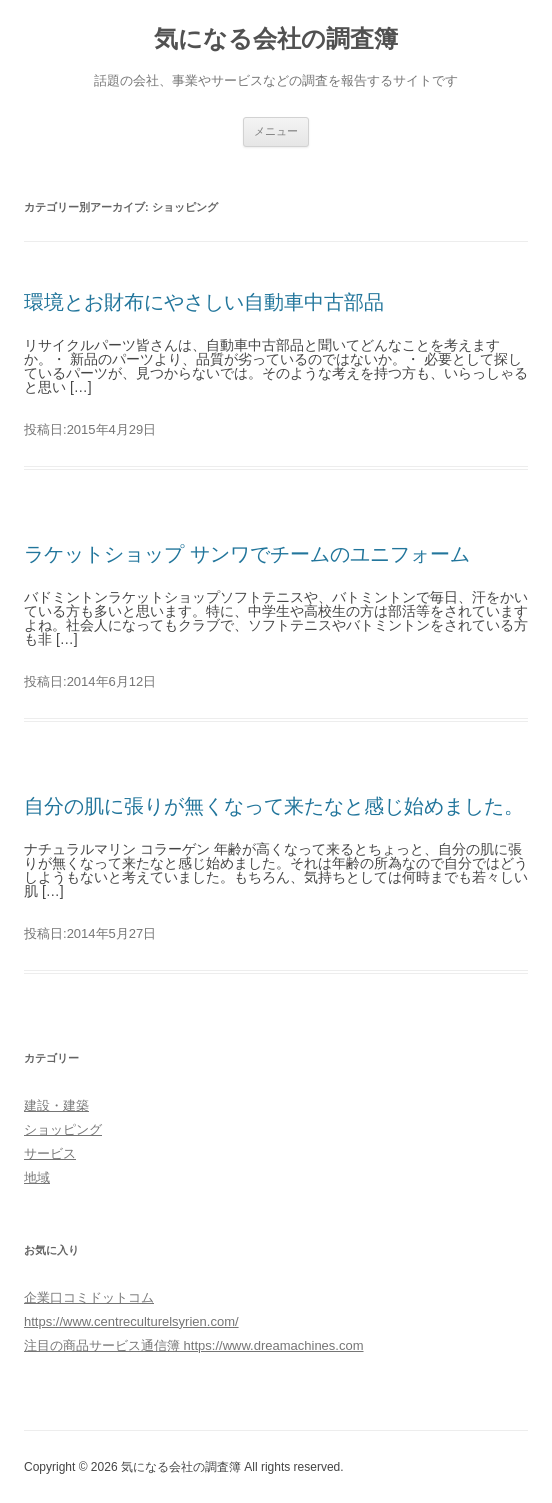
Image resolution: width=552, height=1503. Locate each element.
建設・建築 (56, 1105)
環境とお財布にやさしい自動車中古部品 (204, 302)
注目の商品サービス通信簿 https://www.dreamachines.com (194, 1345)
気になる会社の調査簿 (276, 38)
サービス (50, 1153)
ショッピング (63, 1129)
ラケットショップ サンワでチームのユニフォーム (247, 554)
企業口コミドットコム (89, 1297)
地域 (37, 1177)
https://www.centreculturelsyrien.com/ (131, 1321)
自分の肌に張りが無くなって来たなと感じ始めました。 (274, 806)
